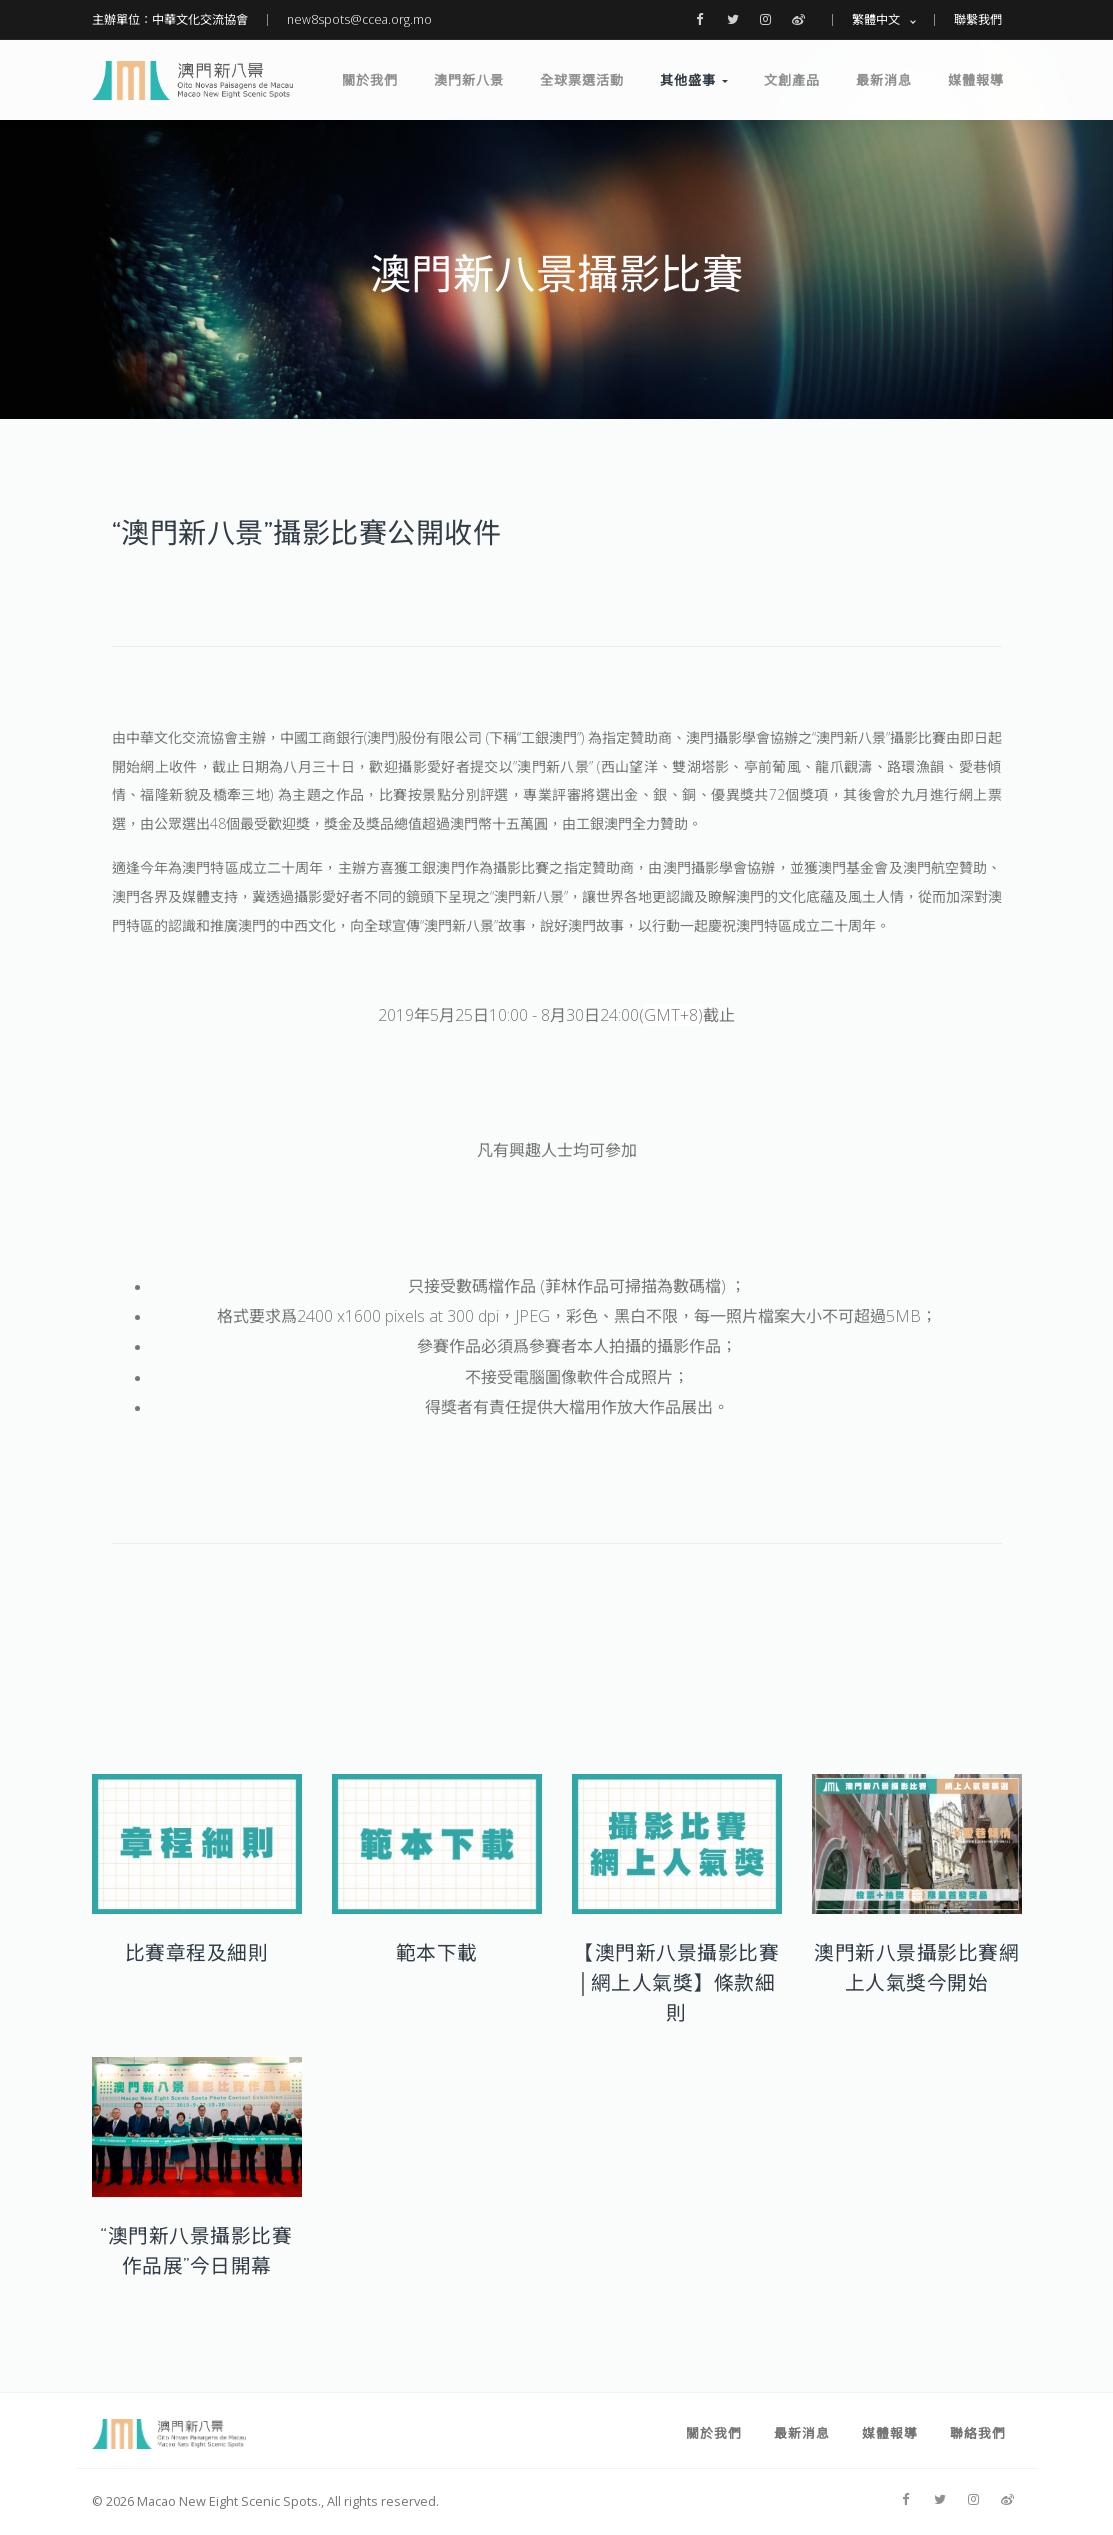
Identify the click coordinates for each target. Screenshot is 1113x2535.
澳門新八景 (469, 80)
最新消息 (884, 80)
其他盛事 (694, 80)
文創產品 (792, 80)
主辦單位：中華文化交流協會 (170, 19)
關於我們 (370, 80)
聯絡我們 (978, 2433)
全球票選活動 (582, 80)
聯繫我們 (978, 19)
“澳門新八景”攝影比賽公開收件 (307, 532)
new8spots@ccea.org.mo (359, 19)
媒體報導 (976, 80)
